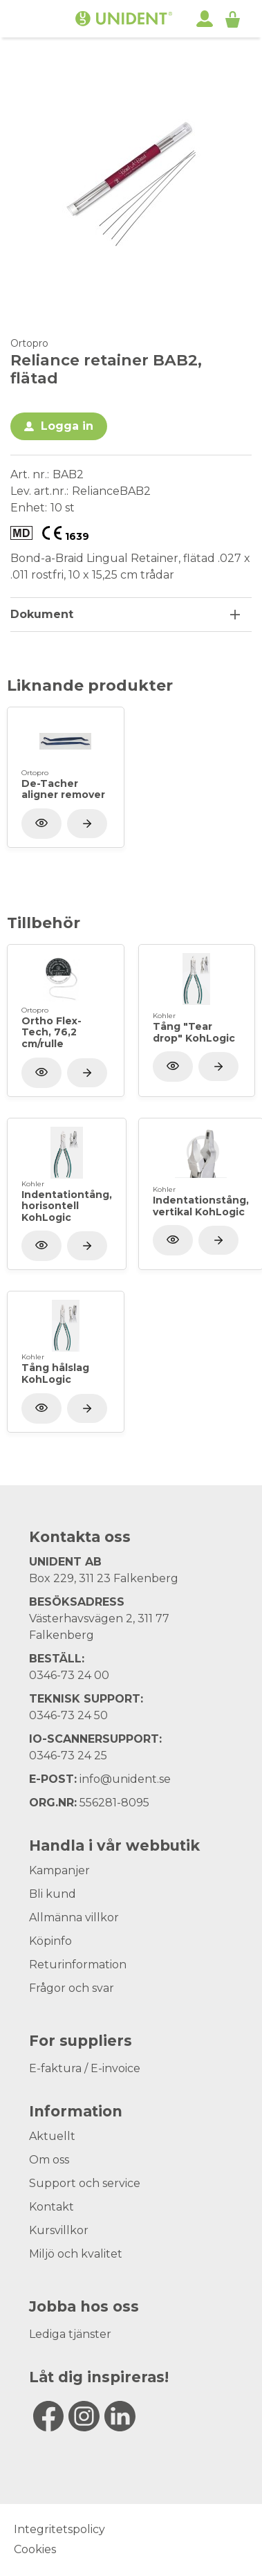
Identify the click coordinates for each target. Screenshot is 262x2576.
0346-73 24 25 (68, 1755)
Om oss (49, 2159)
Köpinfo (50, 1941)
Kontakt (51, 2206)
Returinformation (78, 1964)
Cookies (35, 2549)
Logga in (67, 426)
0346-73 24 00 (69, 1675)
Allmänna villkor (74, 1917)
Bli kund (52, 1894)
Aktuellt (52, 2136)
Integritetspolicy (59, 2529)
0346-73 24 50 (68, 1715)
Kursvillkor (58, 2230)
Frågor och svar (71, 1988)
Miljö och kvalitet (75, 2253)
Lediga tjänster (70, 2334)
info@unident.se (125, 1779)
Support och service (84, 2183)
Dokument (41, 614)
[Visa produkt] (87, 823)
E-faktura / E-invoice (84, 2068)
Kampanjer (59, 1870)
